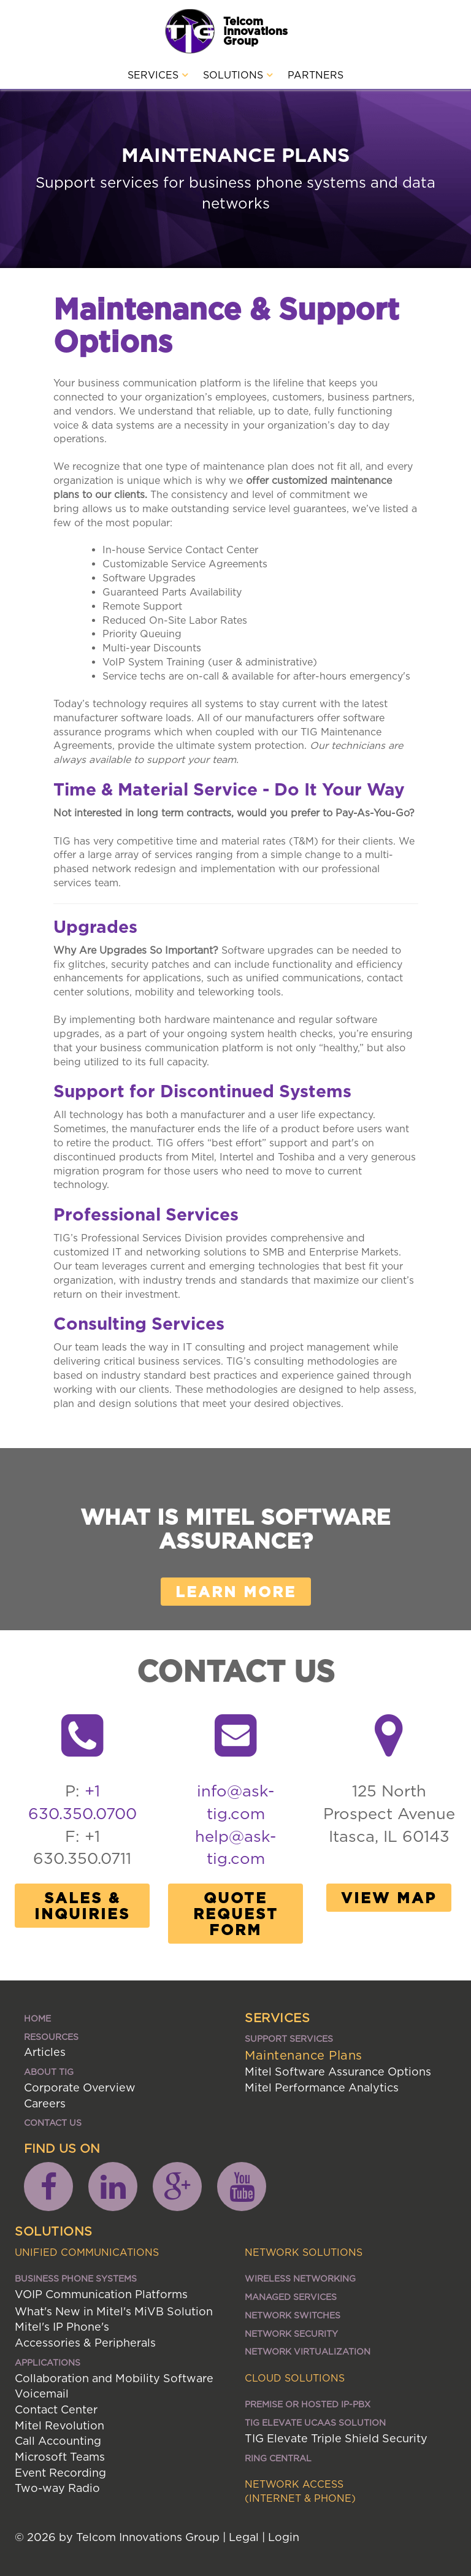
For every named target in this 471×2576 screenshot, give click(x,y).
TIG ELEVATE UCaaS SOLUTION (315, 2422)
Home (37, 2018)
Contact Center (56, 2409)
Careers (45, 2103)
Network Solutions (303, 2252)
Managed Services (291, 2296)
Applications (47, 2362)
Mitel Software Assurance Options (338, 2071)
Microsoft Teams (60, 2457)
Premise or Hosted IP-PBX (307, 2404)
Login (283, 2537)
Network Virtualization (307, 2351)
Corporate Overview (80, 2087)
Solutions (237, 74)
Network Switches (292, 2315)
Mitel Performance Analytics (322, 2087)
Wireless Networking (300, 2278)
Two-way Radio (57, 2488)
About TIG (49, 2071)
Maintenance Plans (303, 2055)
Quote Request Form (235, 1914)
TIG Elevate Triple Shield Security (336, 2438)
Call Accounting (58, 2441)
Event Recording (60, 2472)
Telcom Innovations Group (255, 31)
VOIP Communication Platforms (101, 2294)
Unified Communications (87, 2252)
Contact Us (53, 2122)
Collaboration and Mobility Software (114, 2378)
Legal (244, 2537)
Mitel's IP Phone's (62, 2327)
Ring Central (278, 2458)
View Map (389, 1898)
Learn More (235, 1592)
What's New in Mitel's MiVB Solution (114, 2311)
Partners (315, 74)
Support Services (289, 2038)
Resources (51, 2036)
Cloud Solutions (295, 2377)
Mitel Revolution (59, 2425)
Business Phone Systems (76, 2278)
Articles (45, 2052)
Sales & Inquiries (82, 1906)
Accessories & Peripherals (85, 2342)
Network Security (291, 2333)
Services (158, 74)
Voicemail (42, 2393)
